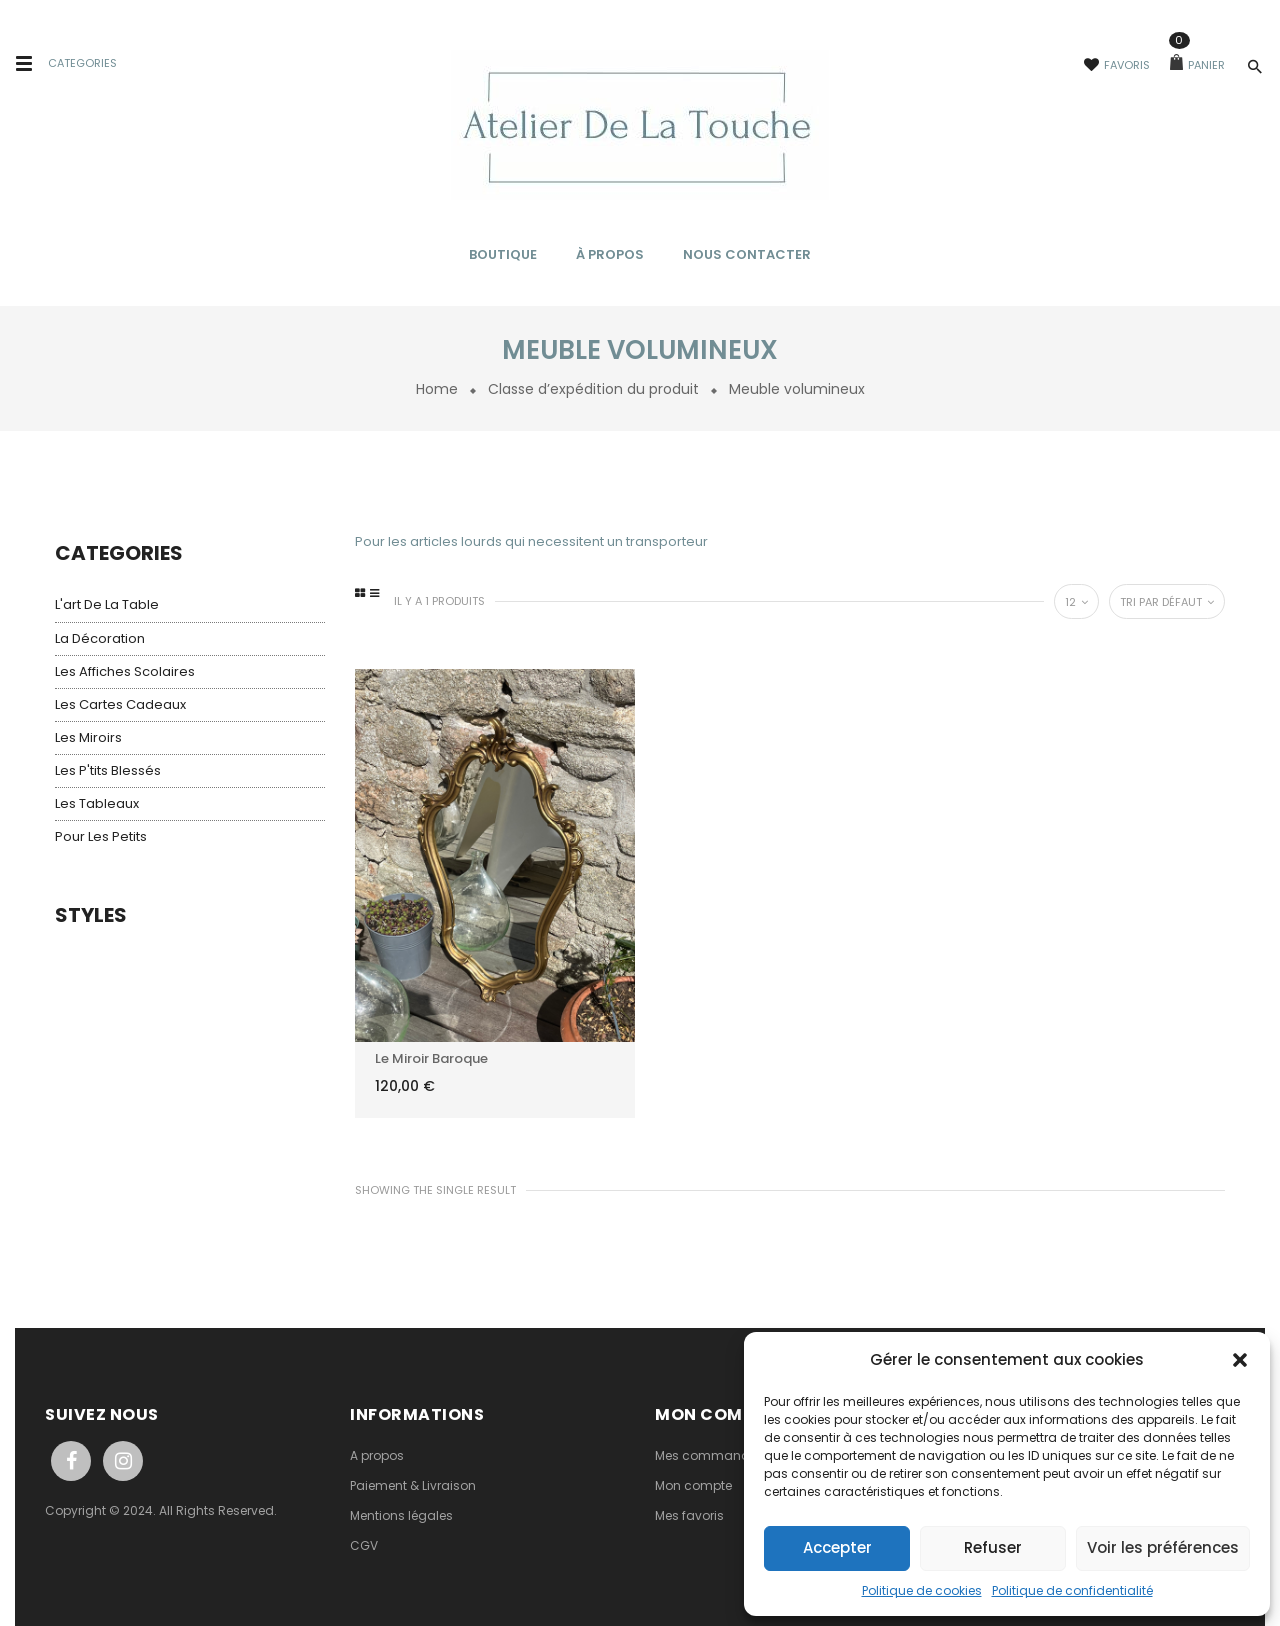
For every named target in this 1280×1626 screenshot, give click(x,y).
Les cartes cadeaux (120, 704)
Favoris (1117, 65)
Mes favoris (689, 1515)
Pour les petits (101, 836)
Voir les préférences (1163, 1547)
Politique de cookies (922, 1590)
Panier (1197, 65)
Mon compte (693, 1485)
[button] (1240, 1360)
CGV (364, 1545)
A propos (377, 1455)
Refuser (993, 1547)
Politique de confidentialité (1072, 1590)
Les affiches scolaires (125, 671)
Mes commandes (709, 1455)
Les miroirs (88, 737)
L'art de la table (107, 604)
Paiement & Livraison (413, 1485)
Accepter (837, 1547)
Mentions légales (401, 1515)
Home (437, 389)
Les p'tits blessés (108, 770)
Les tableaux (97, 803)
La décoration (100, 638)
